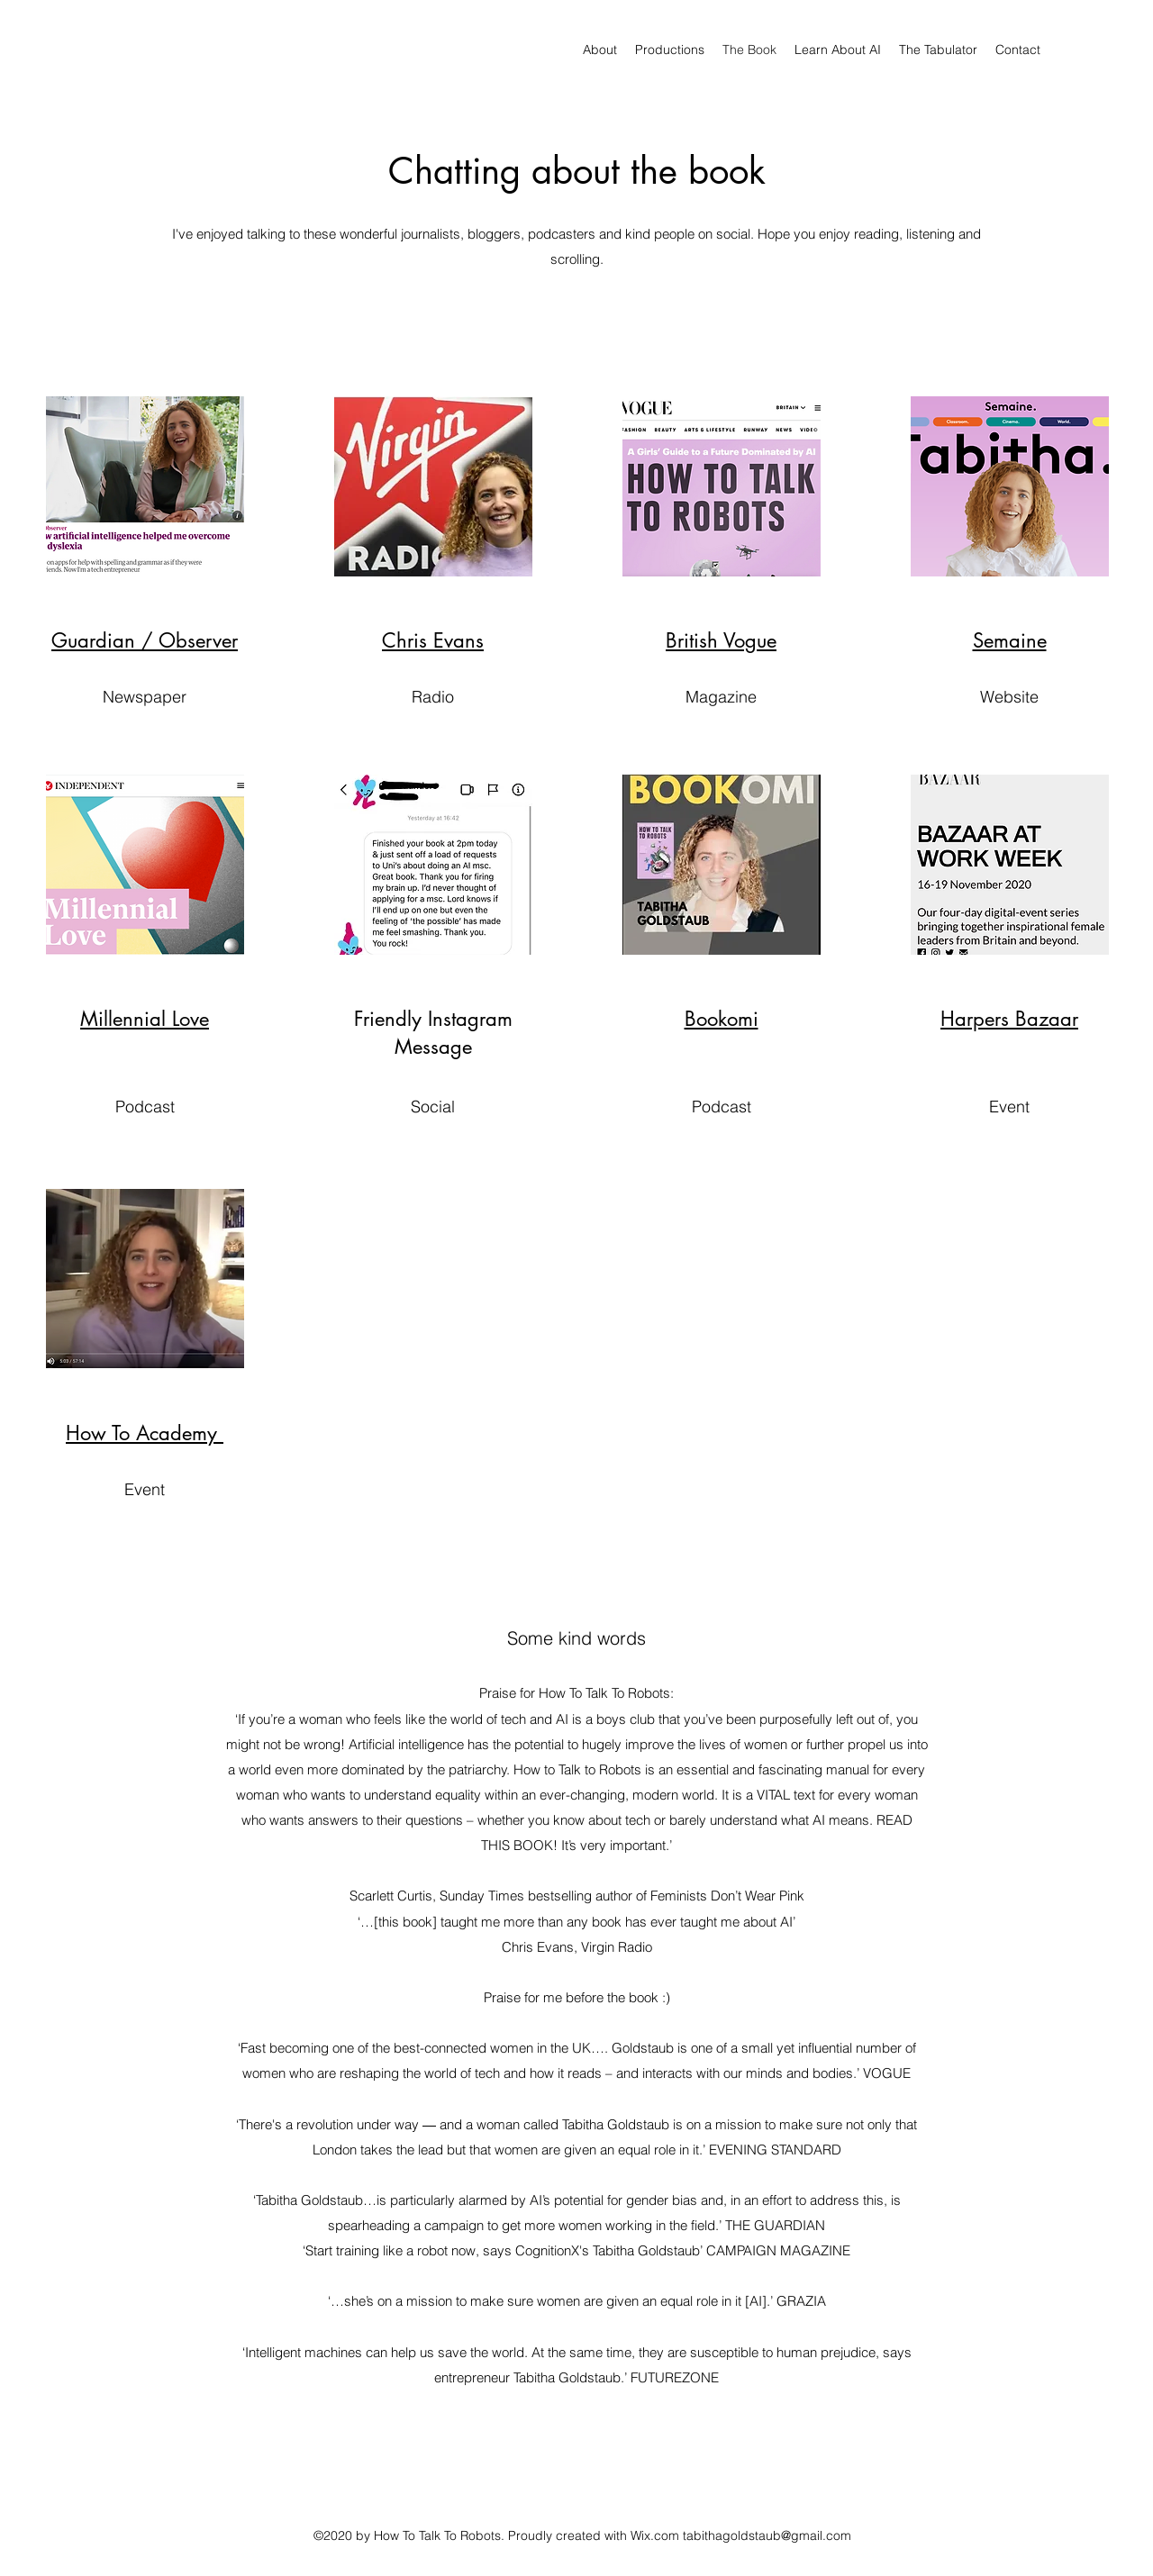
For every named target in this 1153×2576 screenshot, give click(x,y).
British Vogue (721, 640)
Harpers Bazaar (1009, 1018)
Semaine (1010, 640)
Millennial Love (144, 1018)
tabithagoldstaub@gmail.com (767, 2535)
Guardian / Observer (144, 640)
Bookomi (721, 1018)
